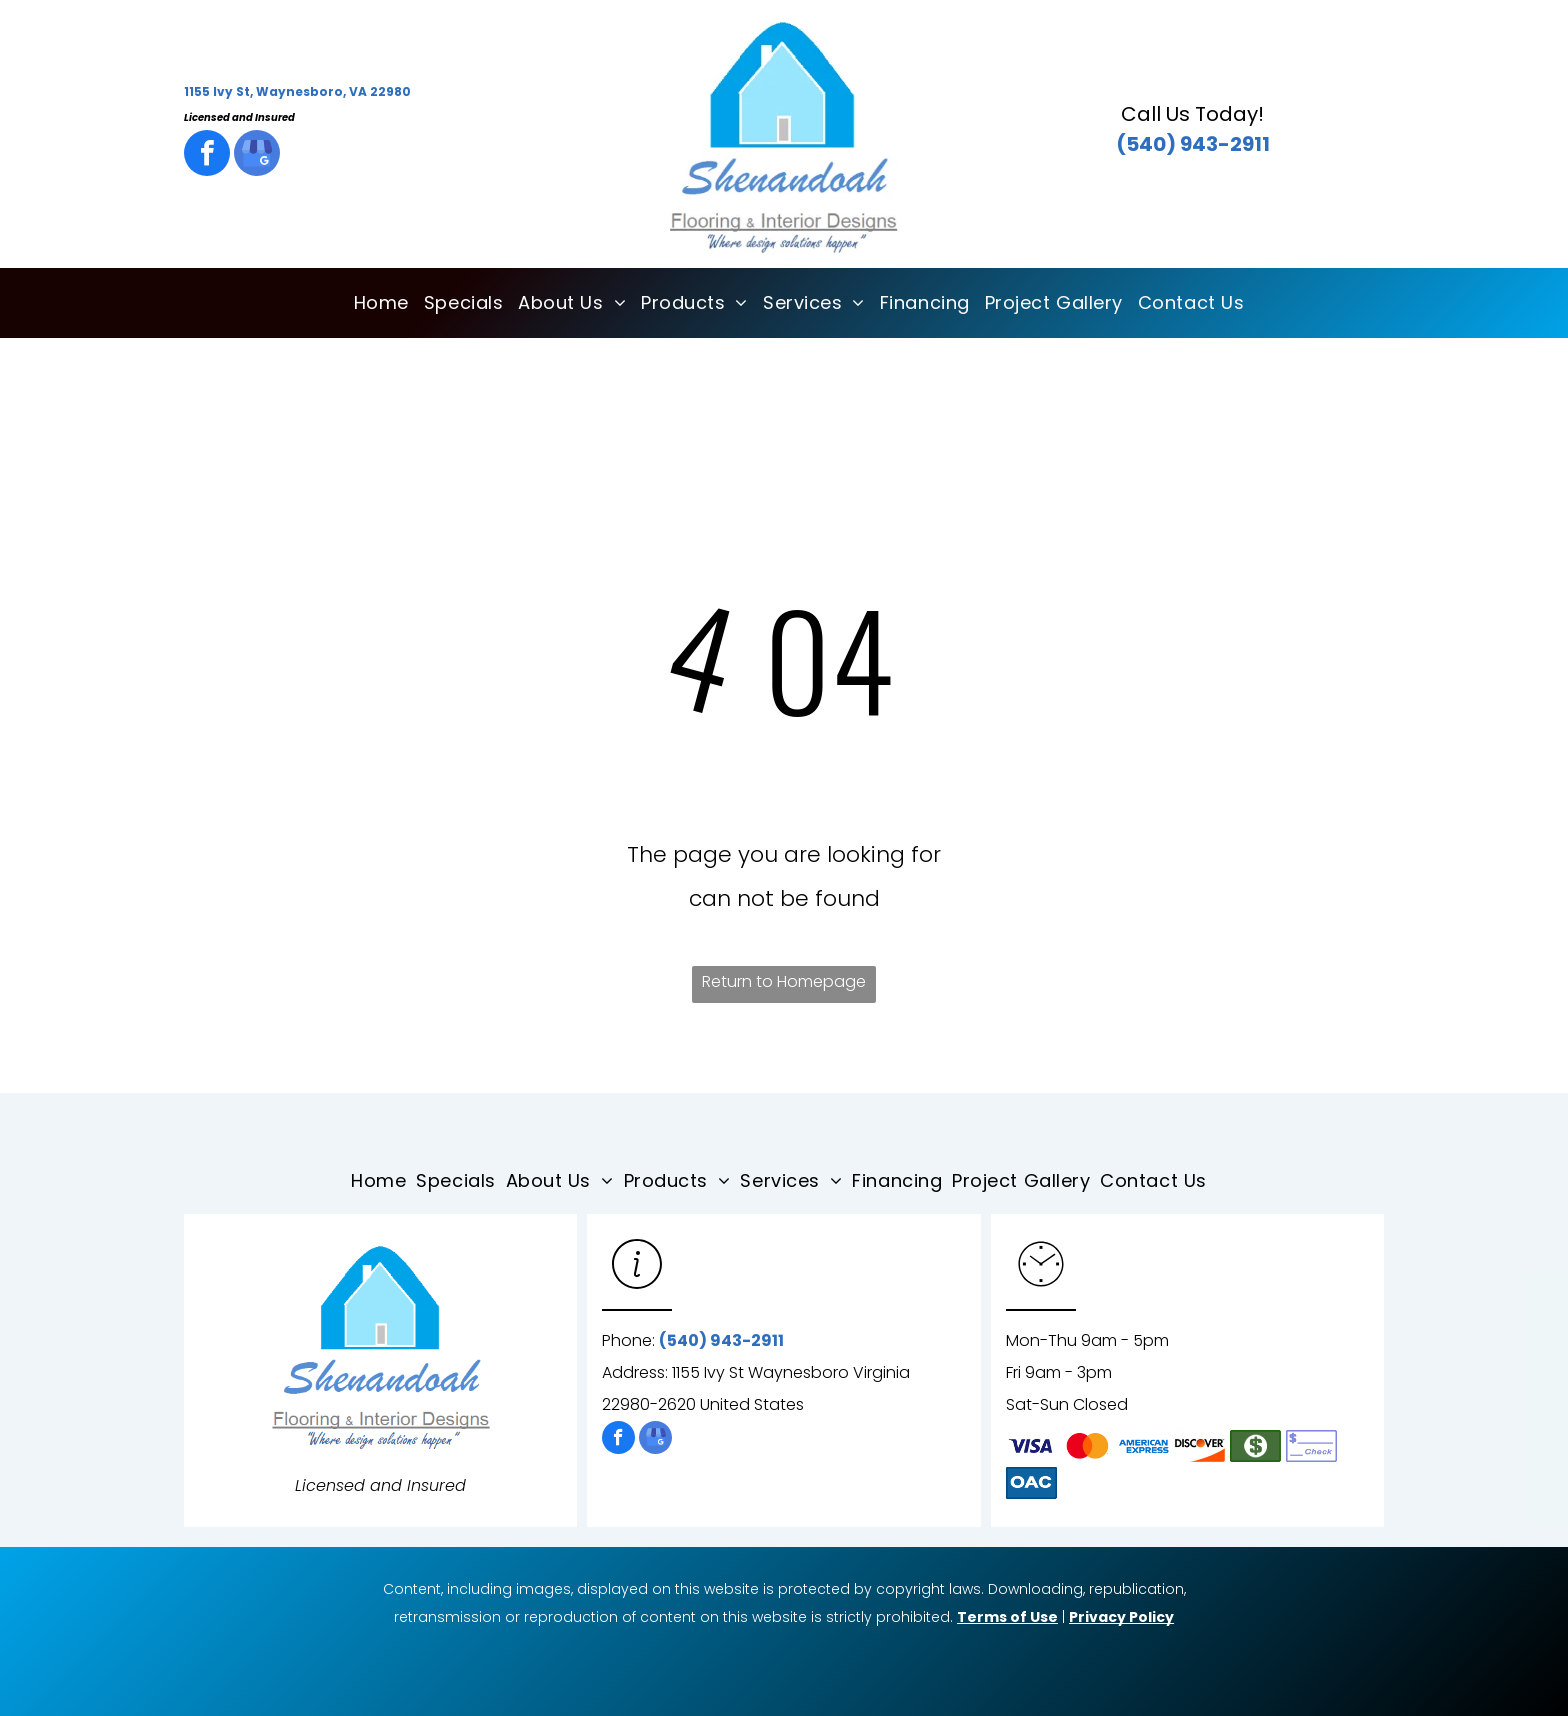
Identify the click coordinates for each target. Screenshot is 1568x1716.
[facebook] (207, 155)
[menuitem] (374, 303)
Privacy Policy (1121, 1617)
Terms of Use (1007, 1617)
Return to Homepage (784, 981)
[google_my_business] (257, 155)
